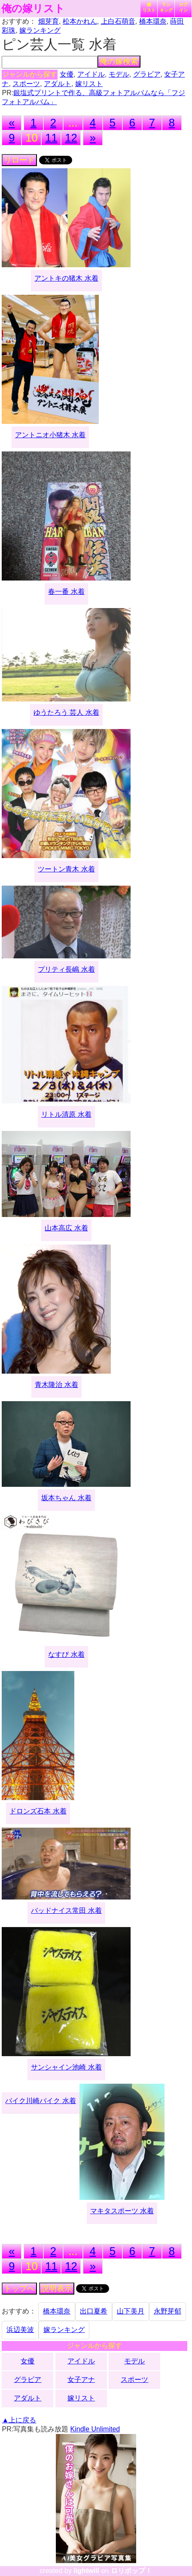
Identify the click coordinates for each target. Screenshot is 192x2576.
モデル (119, 74)
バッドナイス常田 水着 (66, 1910)
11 (51, 138)
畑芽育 (48, 21)
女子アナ (81, 2379)
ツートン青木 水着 (66, 869)
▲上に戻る (19, 2420)
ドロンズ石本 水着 (37, 1811)
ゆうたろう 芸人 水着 (66, 712)
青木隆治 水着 (56, 1384)
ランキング (166, 7)
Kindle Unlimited (95, 2429)
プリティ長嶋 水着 (66, 969)
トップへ (19, 2288)
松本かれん (80, 21)
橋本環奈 (153, 21)
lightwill (86, 2570)
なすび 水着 (66, 1654)
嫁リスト (149, 7)
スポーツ (26, 83)
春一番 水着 (66, 591)
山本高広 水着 (66, 1228)
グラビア (147, 74)
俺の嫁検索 (119, 61)
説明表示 (56, 2288)
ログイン (183, 7)
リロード (19, 160)
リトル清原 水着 (66, 1114)
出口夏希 (93, 2311)
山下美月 (130, 2311)
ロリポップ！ (131, 2570)
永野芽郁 (167, 2311)
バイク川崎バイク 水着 (40, 2100)
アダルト (57, 83)
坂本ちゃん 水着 (66, 1497)
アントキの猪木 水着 (66, 278)
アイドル (91, 74)
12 (71, 138)
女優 (66, 74)
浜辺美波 (20, 2329)
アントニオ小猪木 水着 (50, 435)
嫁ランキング (40, 30)
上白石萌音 (118, 21)
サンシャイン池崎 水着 (66, 2067)
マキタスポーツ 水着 (122, 2211)
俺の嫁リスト (33, 8)
